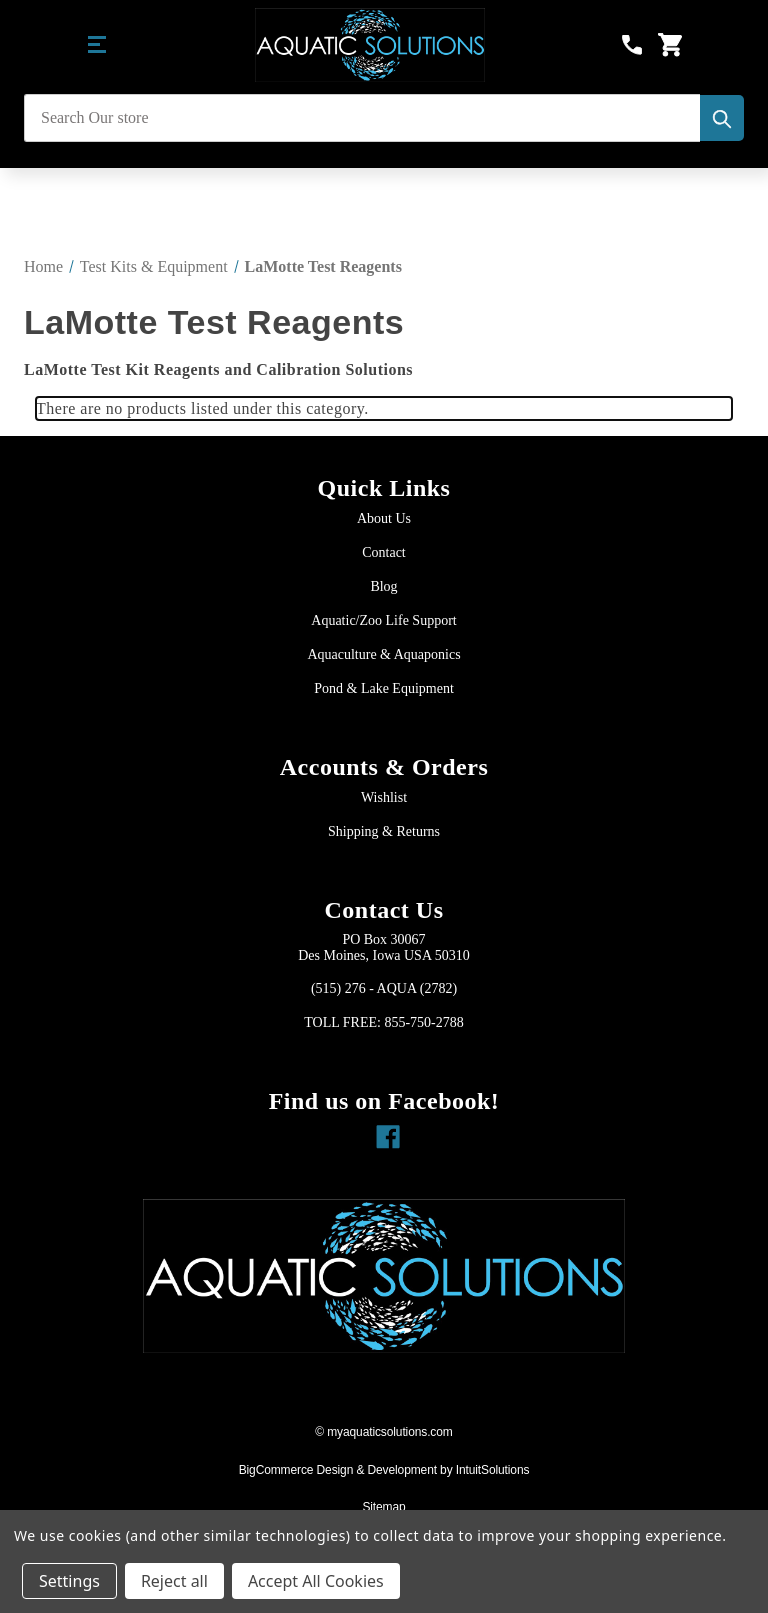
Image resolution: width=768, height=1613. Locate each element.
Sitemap (383, 1507)
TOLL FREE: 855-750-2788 (383, 1022)
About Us (384, 518)
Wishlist (384, 797)
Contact (384, 552)
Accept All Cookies (316, 1581)
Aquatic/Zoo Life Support (383, 620)
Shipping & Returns (384, 831)
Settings (69, 1581)
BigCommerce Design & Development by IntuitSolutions (384, 1470)
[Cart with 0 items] (670, 45)
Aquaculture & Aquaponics (383, 654)
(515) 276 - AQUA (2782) (384, 988)
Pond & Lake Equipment (384, 688)
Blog (383, 586)
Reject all (174, 1581)
